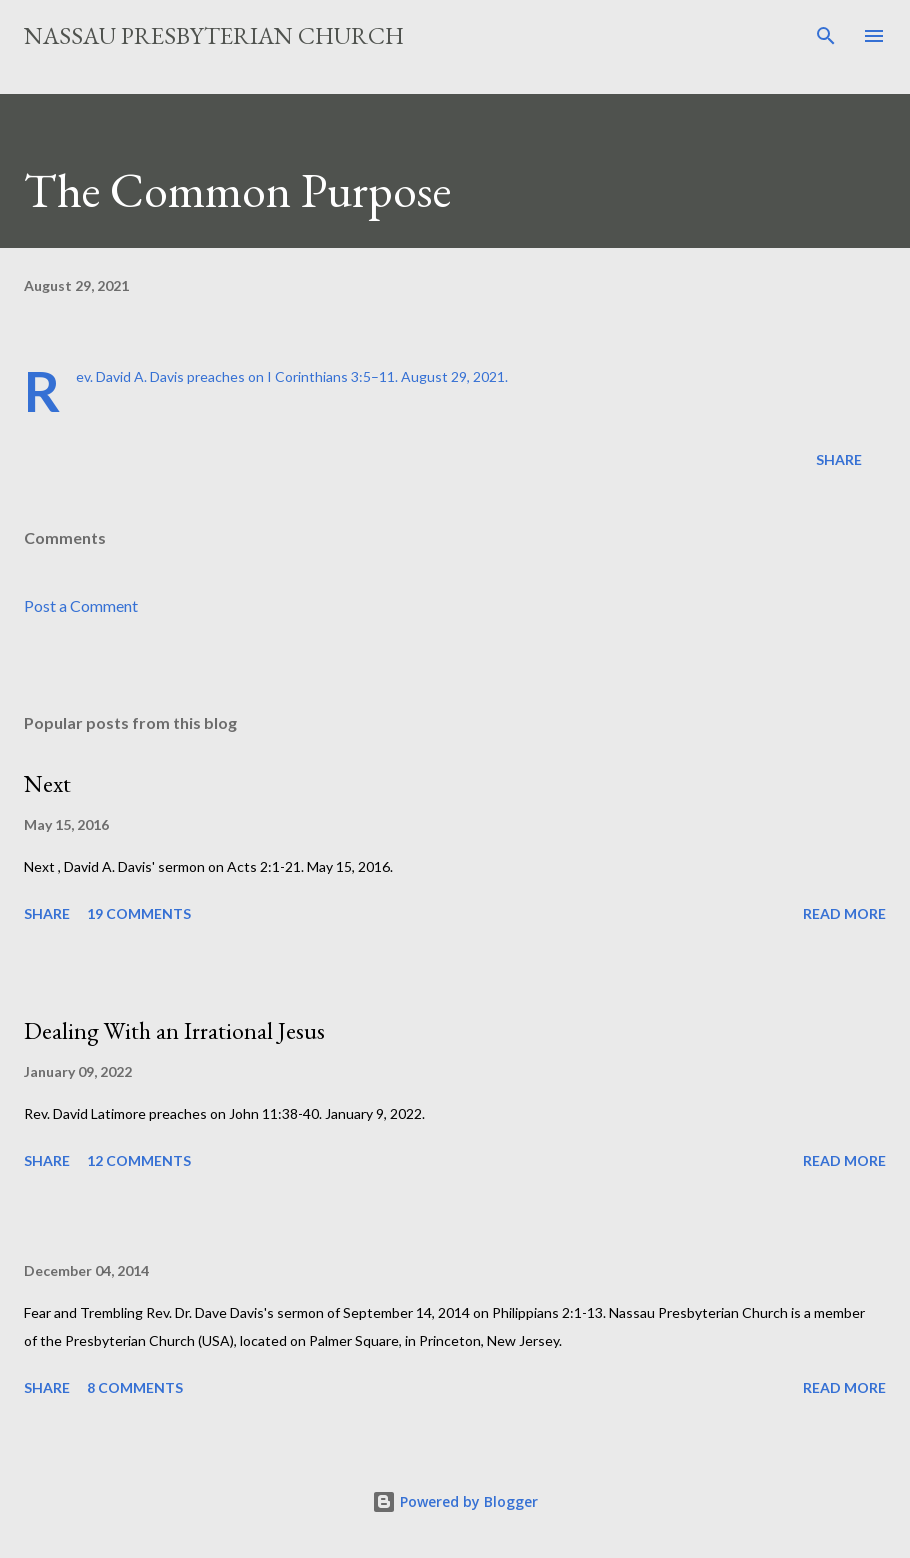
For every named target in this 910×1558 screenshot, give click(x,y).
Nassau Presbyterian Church (214, 35)
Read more (844, 913)
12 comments (139, 1160)
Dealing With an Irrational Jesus (174, 1030)
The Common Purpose (237, 190)
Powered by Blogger (455, 1501)
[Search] (826, 36)
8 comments (135, 1387)
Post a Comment (81, 605)
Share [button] (839, 459)
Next (47, 783)
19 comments (139, 913)
